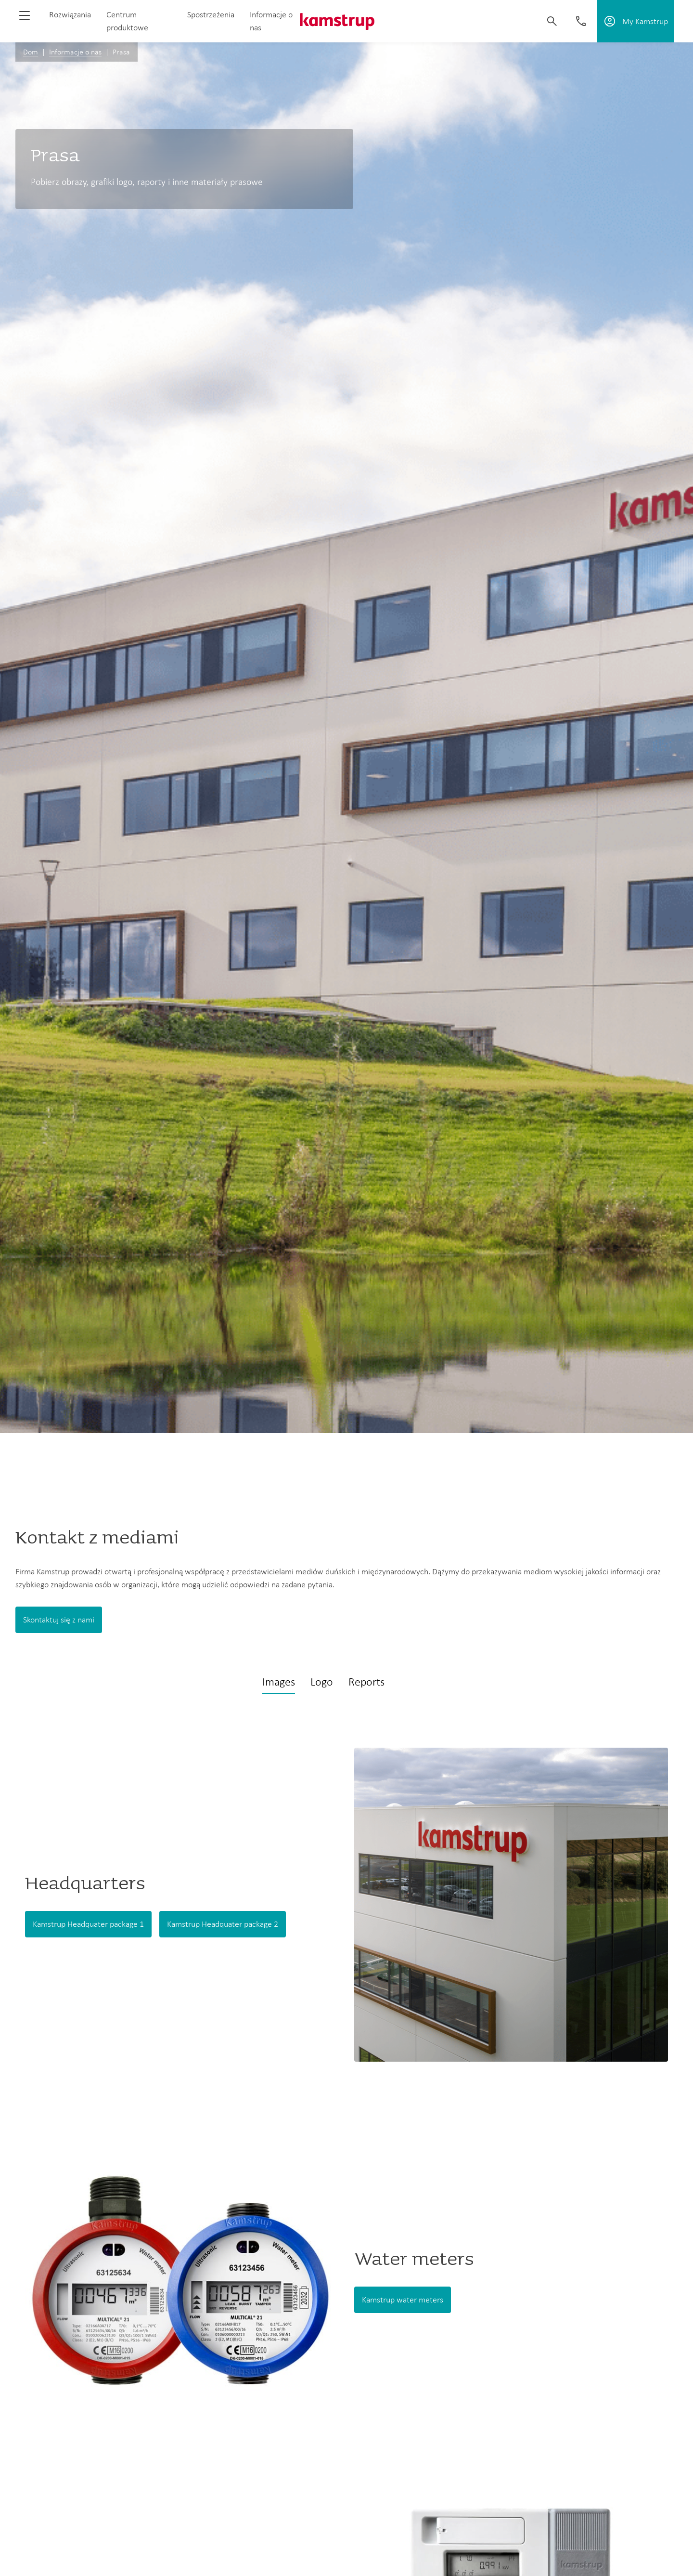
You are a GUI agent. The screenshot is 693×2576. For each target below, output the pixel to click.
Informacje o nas (75, 51)
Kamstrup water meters (402, 2299)
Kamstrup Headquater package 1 (88, 1924)
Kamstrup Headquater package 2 (222, 1924)
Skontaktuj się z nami (58, 1619)
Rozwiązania (70, 14)
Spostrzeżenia (210, 14)
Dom (30, 51)
